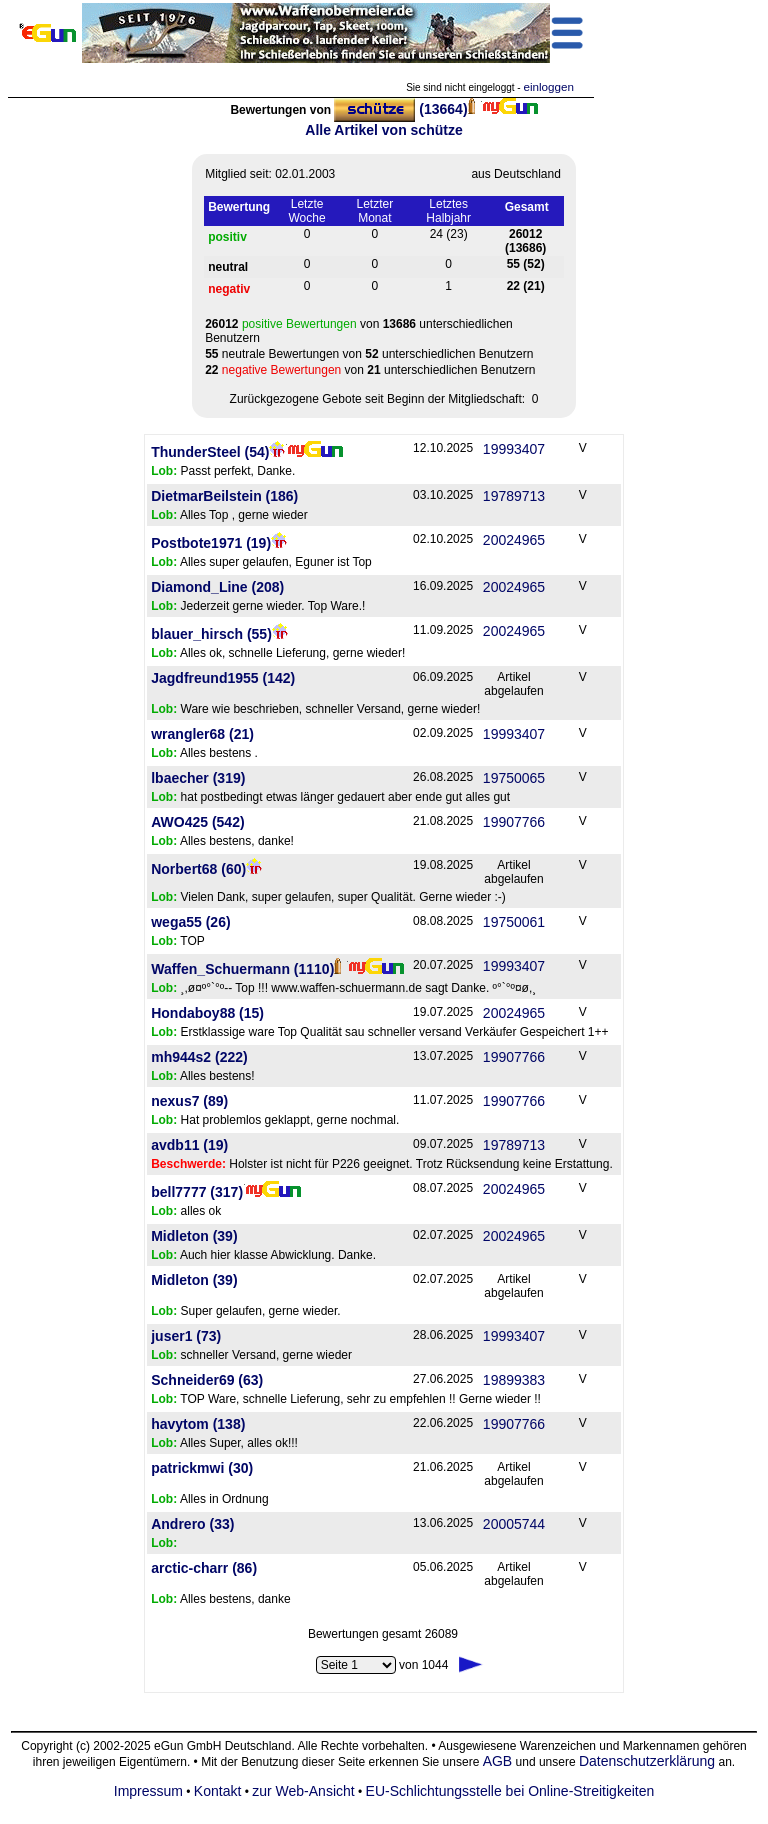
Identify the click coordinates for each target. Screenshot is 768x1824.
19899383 (514, 1380)
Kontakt (217, 1791)
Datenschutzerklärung (647, 1761)
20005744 (514, 1524)
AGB (498, 1761)
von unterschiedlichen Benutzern (359, 331)
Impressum (148, 1791)
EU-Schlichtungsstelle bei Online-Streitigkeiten (510, 1791)
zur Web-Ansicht (303, 1791)
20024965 (514, 540)
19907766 (514, 822)
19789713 (514, 496)
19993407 (514, 449)
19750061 (514, 922)
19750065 (514, 778)
